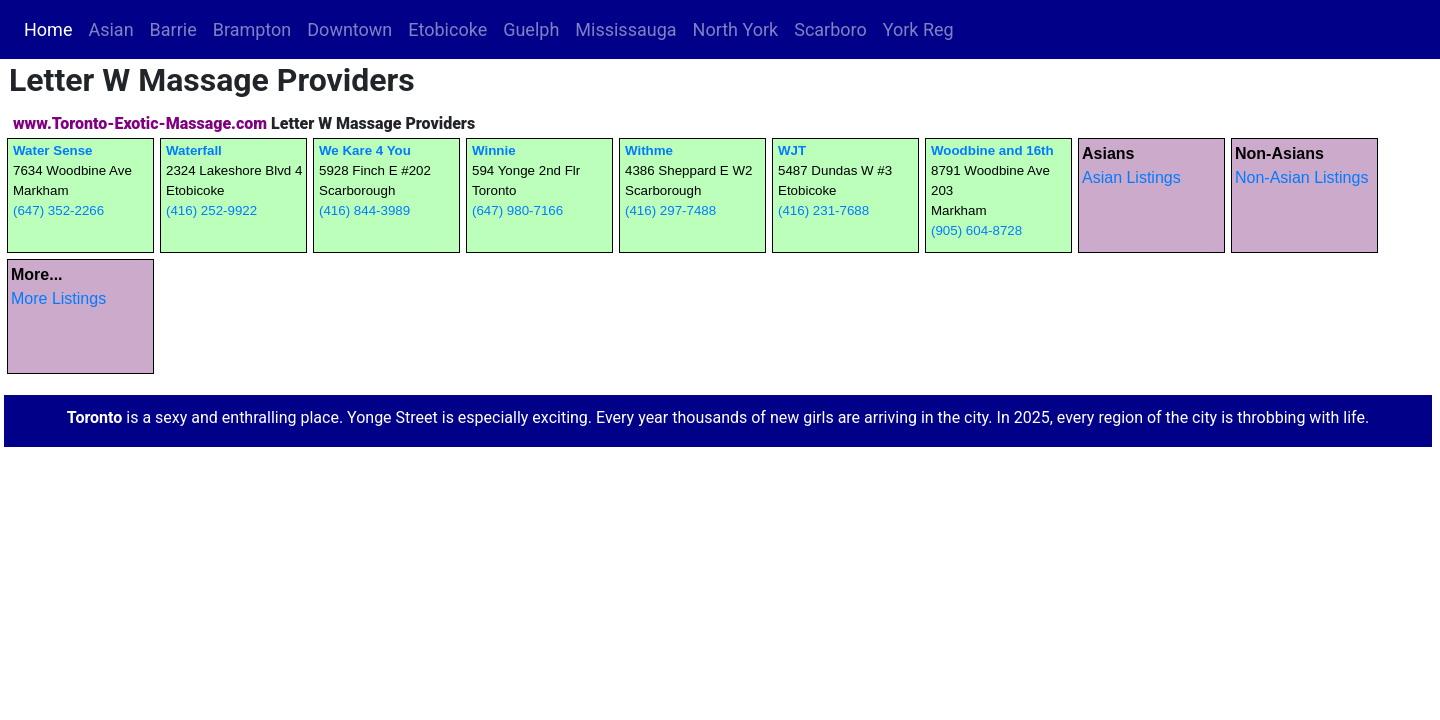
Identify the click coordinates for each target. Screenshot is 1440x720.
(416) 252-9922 (211, 210)
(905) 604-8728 (976, 230)
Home (52, 28)
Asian (110, 29)
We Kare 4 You (365, 150)
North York (736, 29)
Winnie (494, 150)
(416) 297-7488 (670, 210)
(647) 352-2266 (58, 210)
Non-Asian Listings (1301, 177)
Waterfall (194, 150)
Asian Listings (1131, 177)
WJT (792, 150)
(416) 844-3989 (364, 210)
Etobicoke (447, 29)
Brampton (252, 29)
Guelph (531, 29)
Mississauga (625, 29)
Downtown (349, 29)
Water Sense (53, 150)
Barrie (173, 29)
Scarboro (830, 29)
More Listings (58, 298)
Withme (649, 150)
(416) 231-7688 (823, 210)
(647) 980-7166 (517, 210)
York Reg (918, 29)
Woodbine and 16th (992, 150)
